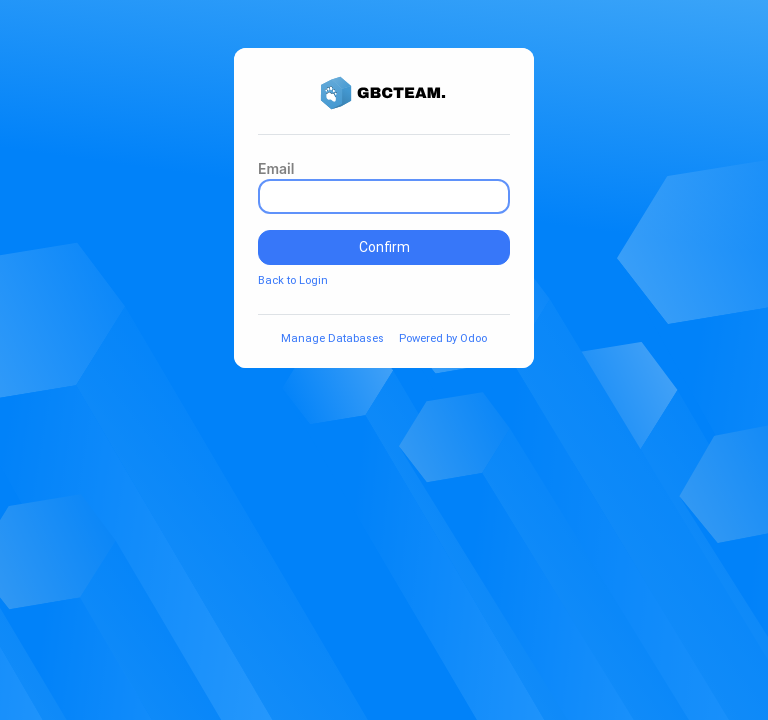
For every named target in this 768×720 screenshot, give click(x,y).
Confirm (384, 247)
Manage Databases (332, 338)
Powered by (443, 338)
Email (276, 168)
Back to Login (293, 280)
